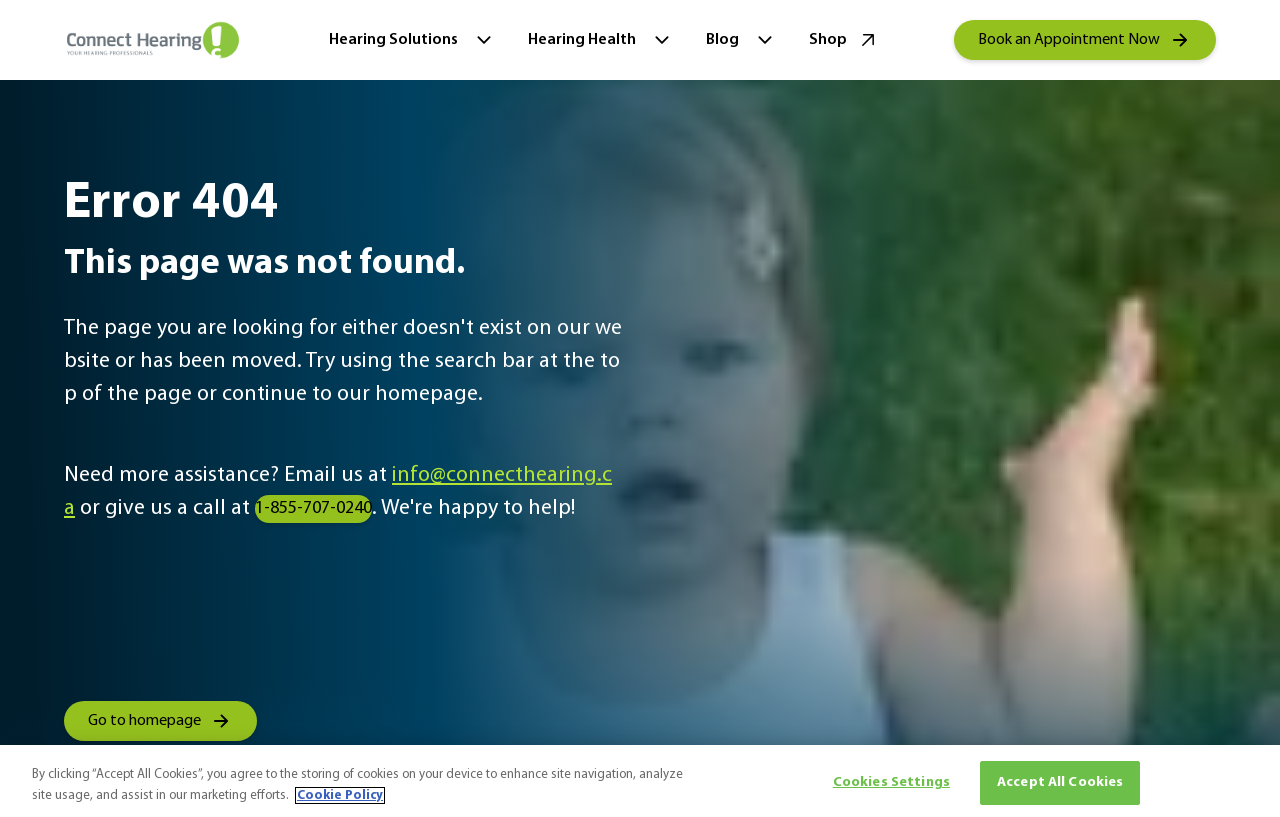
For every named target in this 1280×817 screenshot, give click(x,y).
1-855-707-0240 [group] (313, 508)
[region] (640, 781)
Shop (844, 40)
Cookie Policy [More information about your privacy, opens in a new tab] (340, 795)
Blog (741, 40)
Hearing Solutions (412, 40)
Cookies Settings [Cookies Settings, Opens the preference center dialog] (891, 782)
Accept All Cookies (1060, 782)
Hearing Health (601, 40)
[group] (1085, 40)
